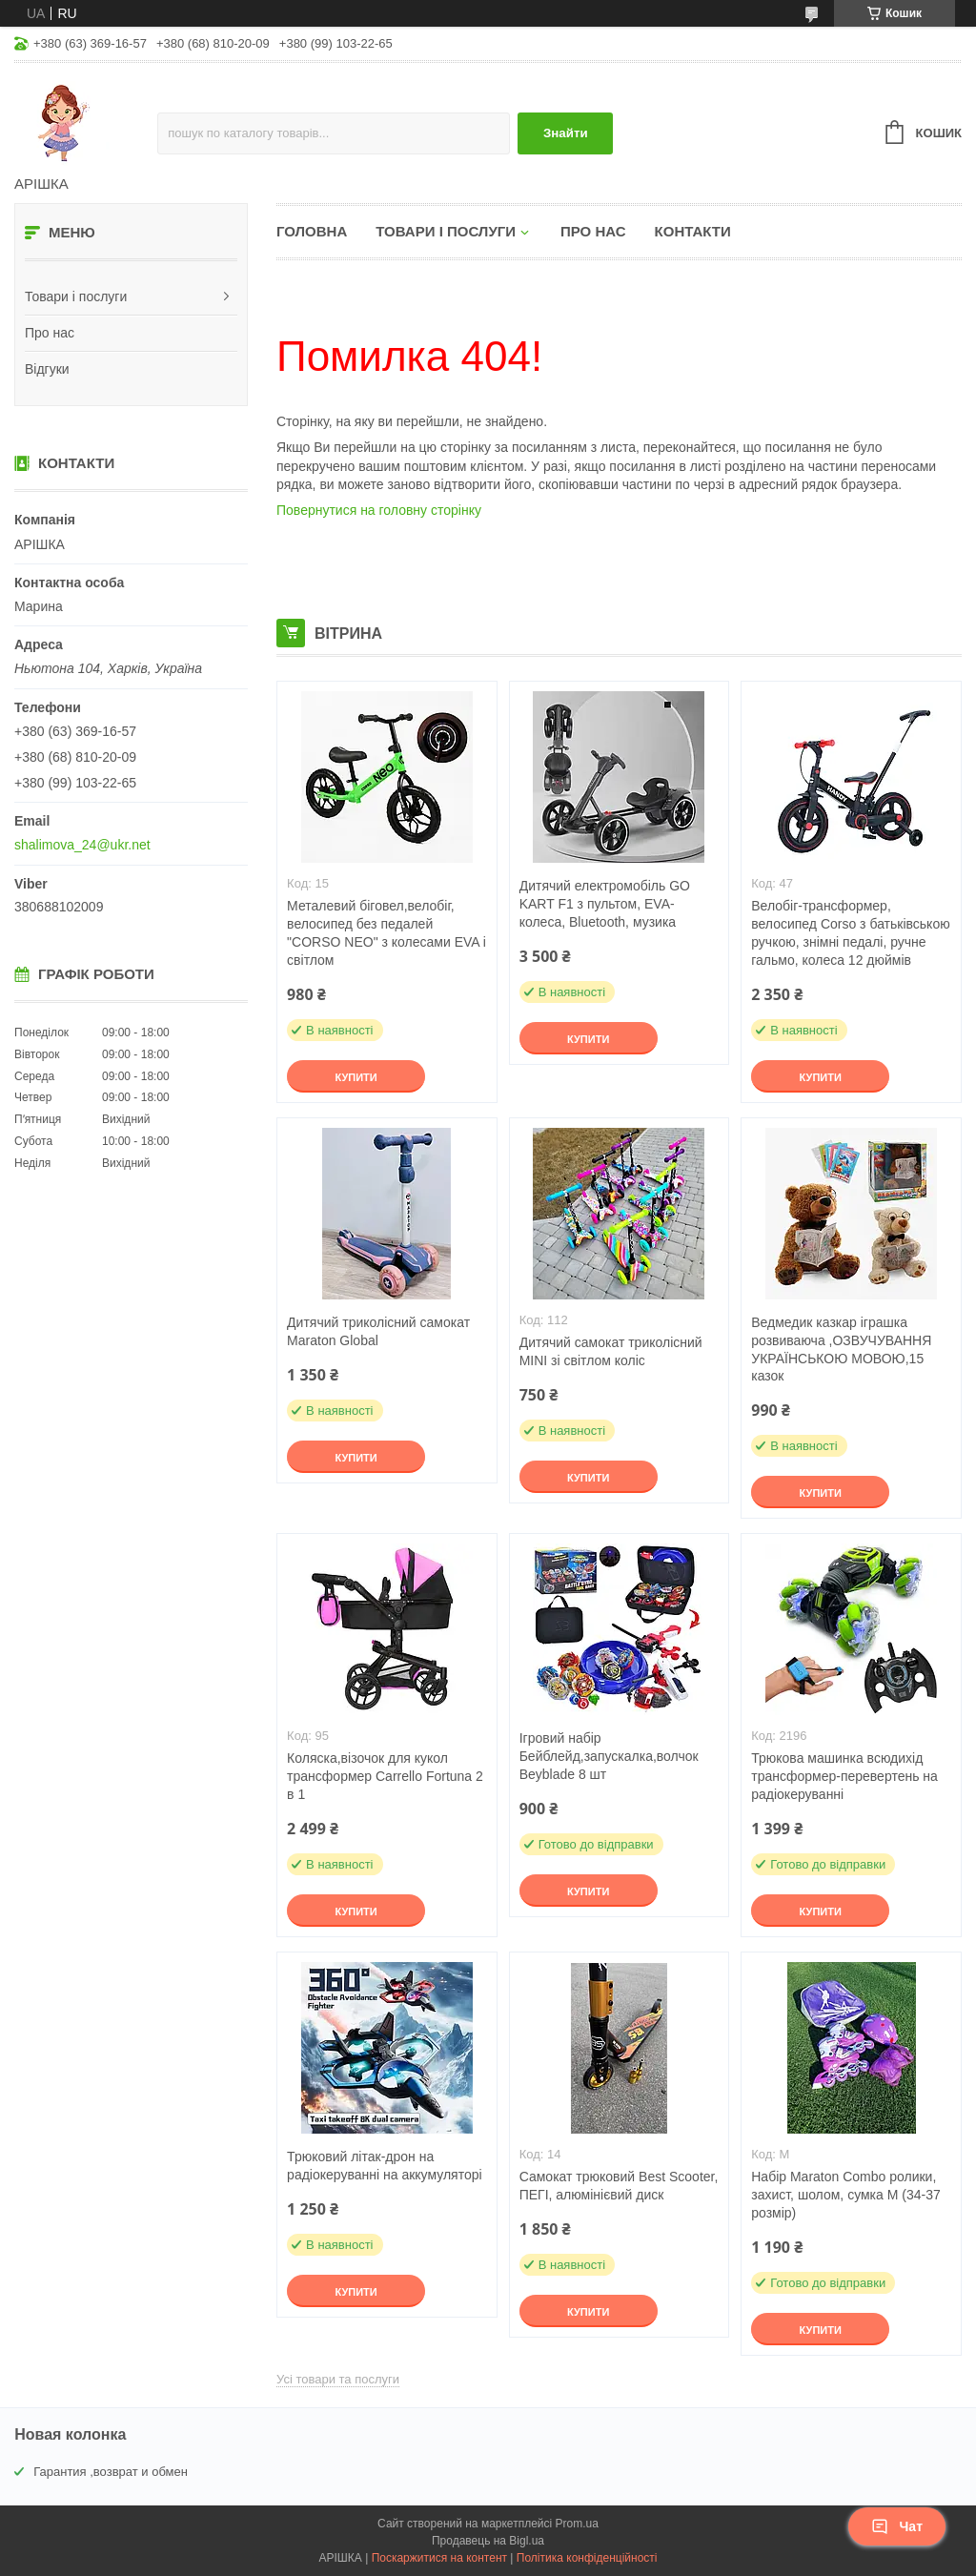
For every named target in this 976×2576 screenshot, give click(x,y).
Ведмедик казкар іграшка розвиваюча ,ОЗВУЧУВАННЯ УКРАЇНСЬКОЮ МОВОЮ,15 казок (841, 1349)
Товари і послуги (76, 296)
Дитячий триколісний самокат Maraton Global (378, 1331)
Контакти (693, 231)
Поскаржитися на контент (439, 2558)
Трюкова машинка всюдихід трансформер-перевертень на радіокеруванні (844, 1776)
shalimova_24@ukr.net (82, 844)
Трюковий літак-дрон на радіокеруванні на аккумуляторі (384, 2165)
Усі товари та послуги (337, 2379)
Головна (311, 231)
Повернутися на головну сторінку (378, 510)
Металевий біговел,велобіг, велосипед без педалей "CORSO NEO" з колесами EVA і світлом (386, 933)
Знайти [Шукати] (565, 133)
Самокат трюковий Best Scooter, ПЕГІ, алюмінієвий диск (619, 2185)
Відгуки (47, 369)
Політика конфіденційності (587, 2558)
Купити (355, 1077)
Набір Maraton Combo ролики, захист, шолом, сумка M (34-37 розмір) (846, 2194)
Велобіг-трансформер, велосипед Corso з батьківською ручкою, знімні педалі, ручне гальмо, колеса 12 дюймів (850, 933)
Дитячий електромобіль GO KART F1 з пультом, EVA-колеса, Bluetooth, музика (604, 904)
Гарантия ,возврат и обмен (110, 2471)
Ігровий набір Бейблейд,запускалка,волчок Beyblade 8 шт (609, 1756)
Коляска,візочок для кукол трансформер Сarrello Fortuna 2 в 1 (385, 1776)
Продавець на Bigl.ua (488, 2540)
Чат (897, 2526)
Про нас (49, 332)
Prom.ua (577, 2523)
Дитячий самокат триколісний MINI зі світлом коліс (610, 1351)
